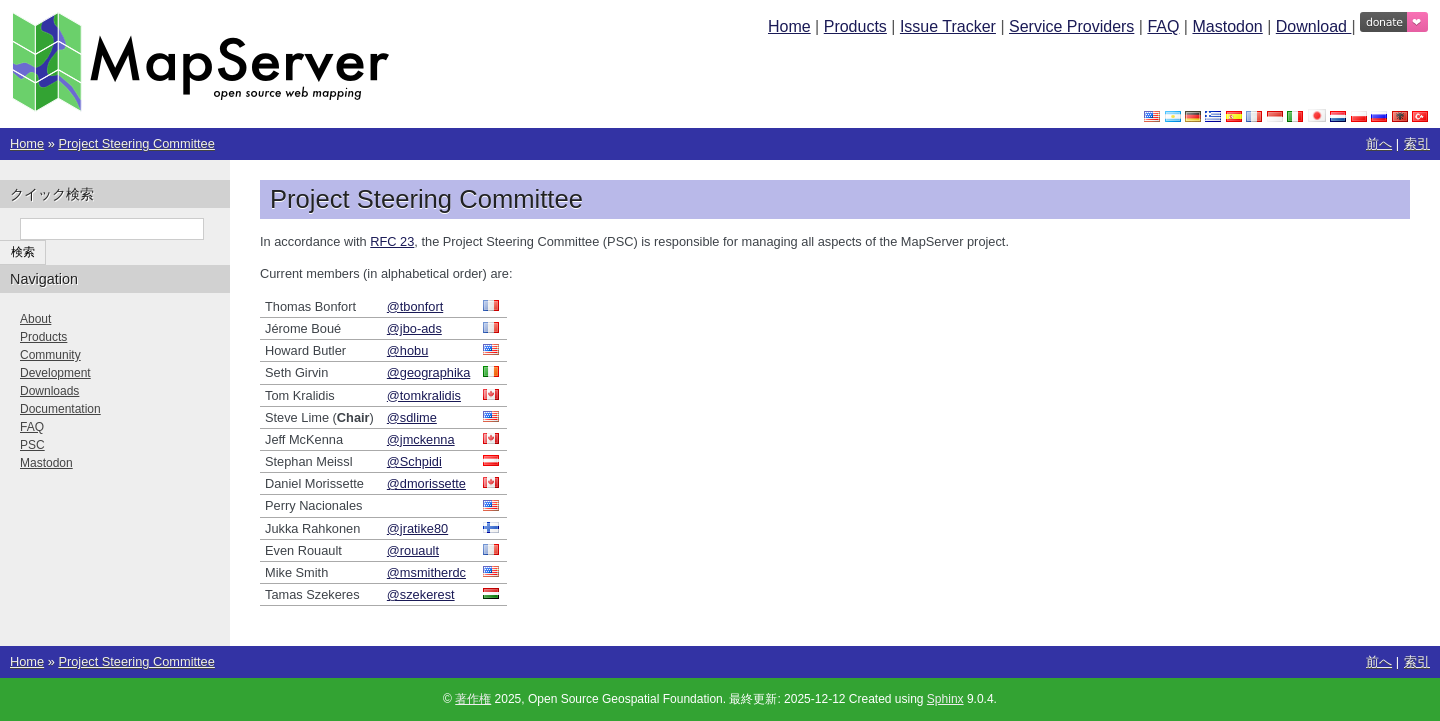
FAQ (1163, 26)
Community (50, 355)
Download (1314, 26)
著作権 (473, 699)
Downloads (49, 391)
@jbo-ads (414, 328)
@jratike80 (417, 528)
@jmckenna (421, 439)
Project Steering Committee (136, 143)
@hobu (407, 350)
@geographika (428, 372)
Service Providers (1071, 26)
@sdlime (412, 417)
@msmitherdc (426, 572)
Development (55, 373)
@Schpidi (414, 461)
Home (789, 26)
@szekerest (421, 594)
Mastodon (1227, 26)
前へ (1379, 143)
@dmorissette (426, 483)
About (35, 319)
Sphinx (945, 699)
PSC (32, 445)
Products (855, 26)
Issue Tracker (948, 26)
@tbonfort (415, 306)
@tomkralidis (424, 395)
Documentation (60, 409)
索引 (1417, 143)
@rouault (413, 550)
